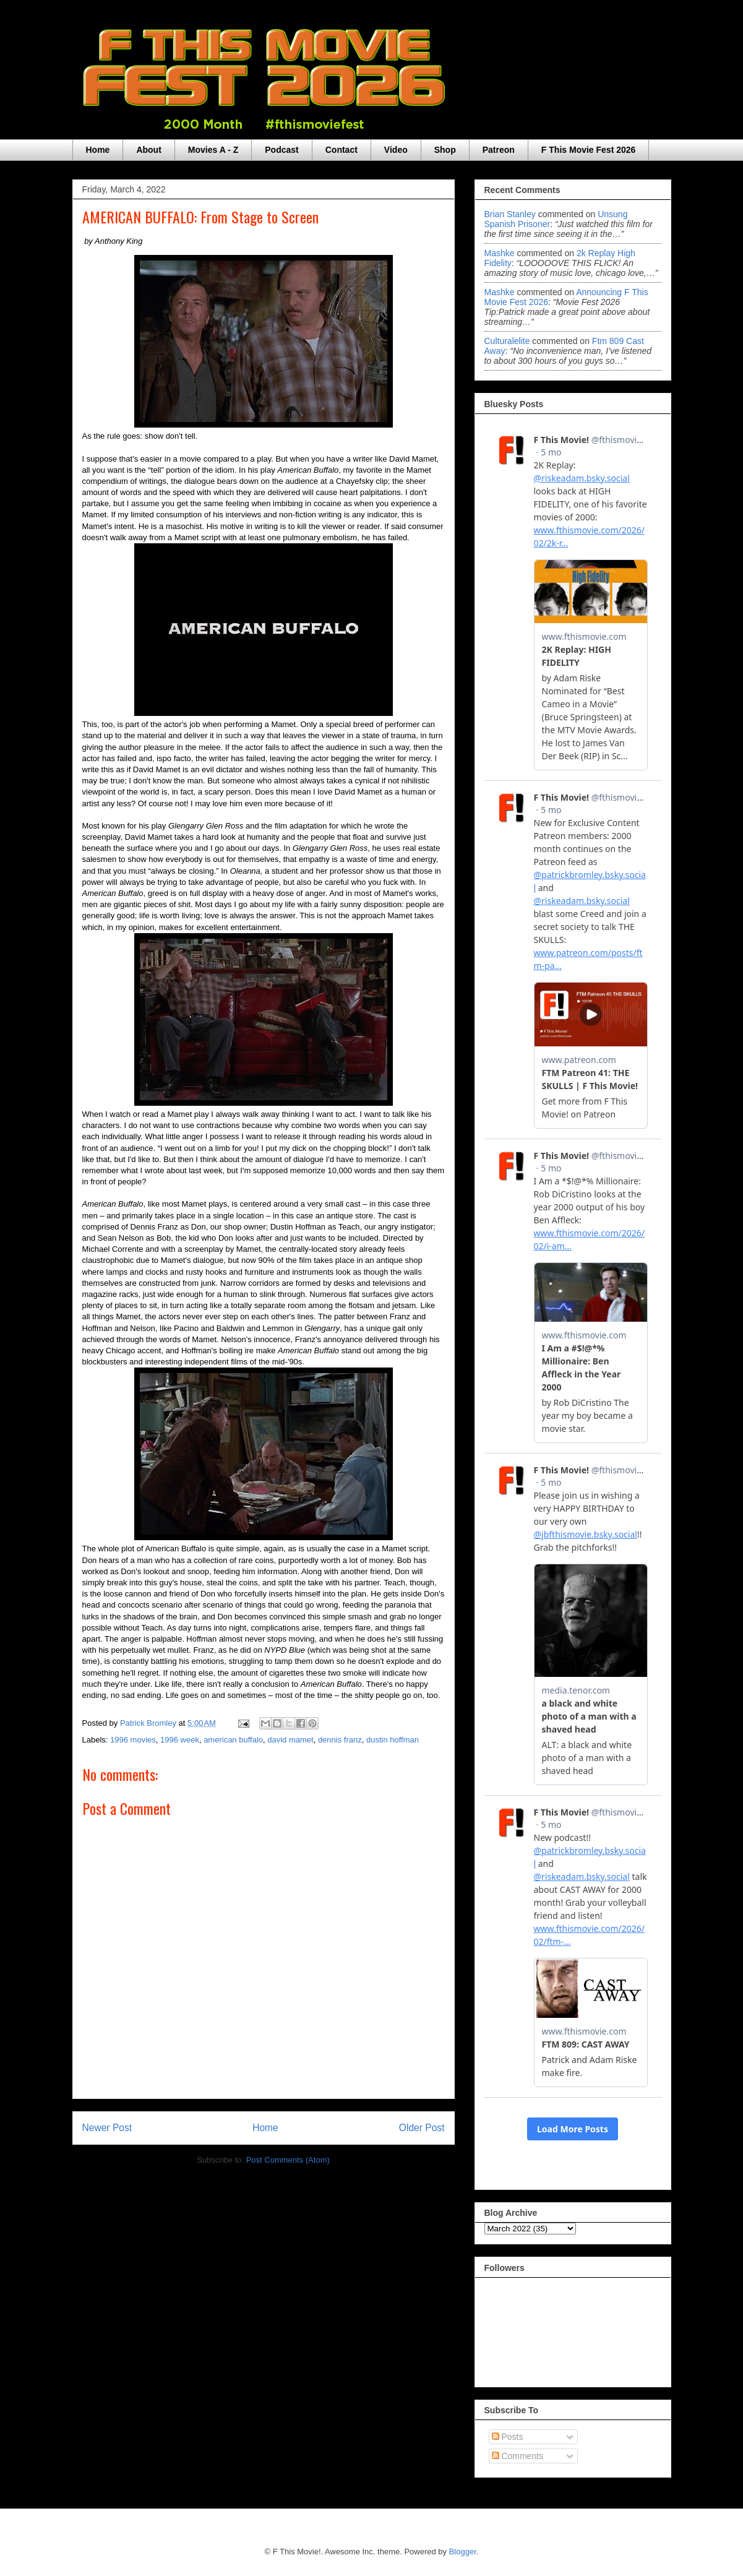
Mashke (499, 253)
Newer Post (107, 2127)
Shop (445, 150)
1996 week (179, 1739)
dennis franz (340, 1739)
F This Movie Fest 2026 (588, 150)
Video (396, 150)
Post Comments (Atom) (288, 2160)
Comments (518, 2456)
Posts (507, 2437)
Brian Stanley (510, 214)
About (148, 150)
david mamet (290, 1739)
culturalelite (507, 341)
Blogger (462, 2551)
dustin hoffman (392, 1739)
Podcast (281, 150)
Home (98, 150)
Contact (341, 150)
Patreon (499, 150)
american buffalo (233, 1739)
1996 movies (133, 1739)
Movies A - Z (213, 150)
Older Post (422, 2127)
